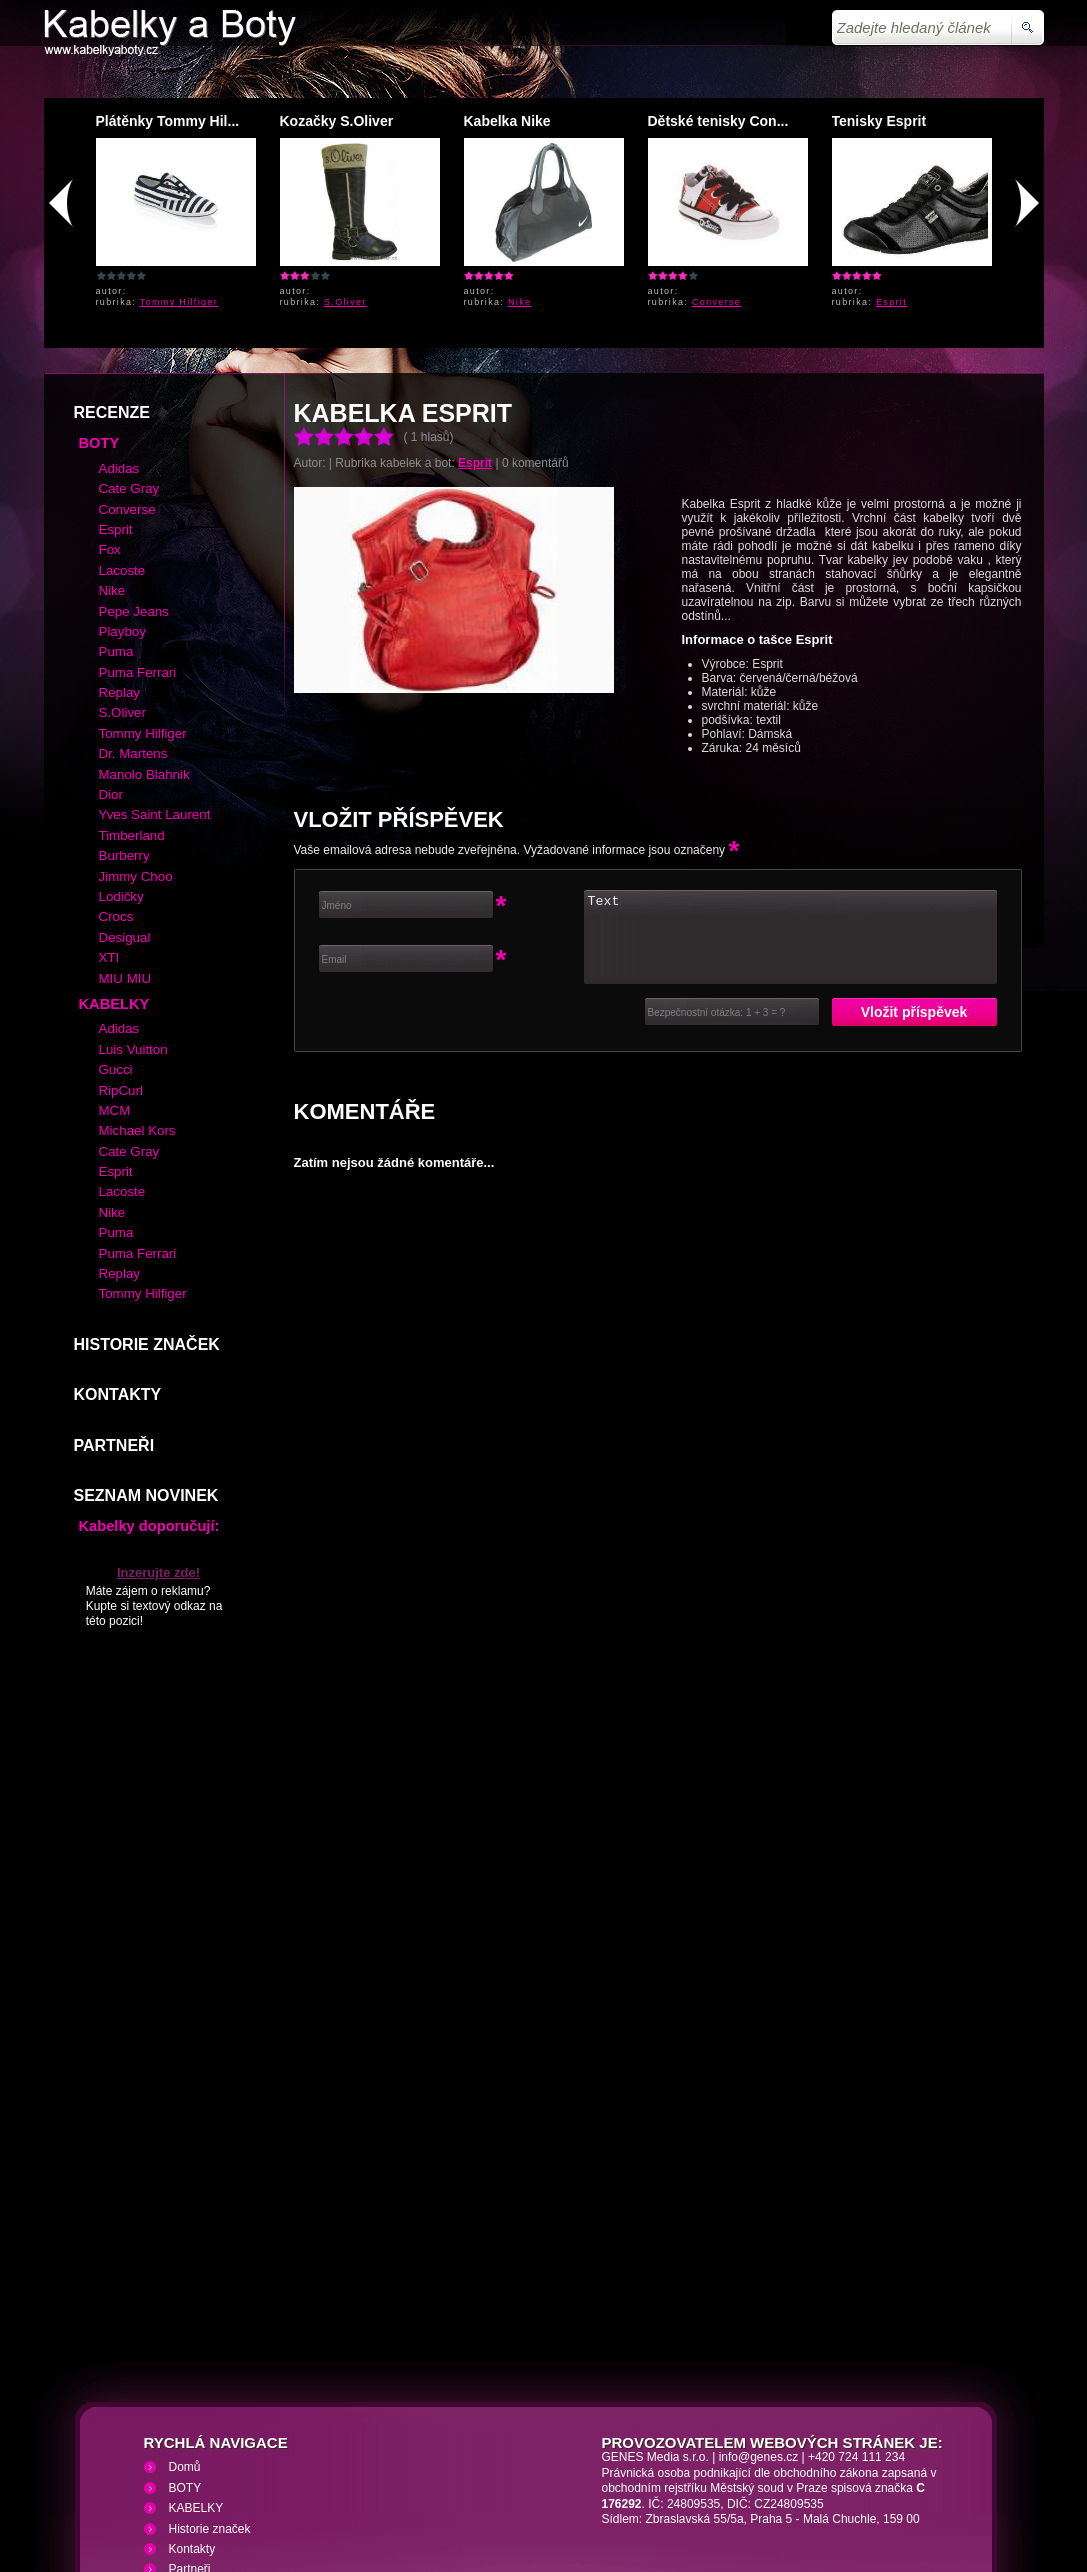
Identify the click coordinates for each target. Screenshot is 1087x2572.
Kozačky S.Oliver (337, 121)
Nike (519, 302)
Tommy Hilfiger (179, 302)
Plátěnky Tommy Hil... (168, 121)
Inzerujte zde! (158, 1427)
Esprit (891, 302)
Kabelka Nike (507, 121)
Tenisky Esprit (879, 121)
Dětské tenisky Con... (718, 121)
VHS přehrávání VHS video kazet (390, 2453)
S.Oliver (345, 302)
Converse (716, 302)
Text (790, 792)
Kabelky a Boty (221, 2453)
